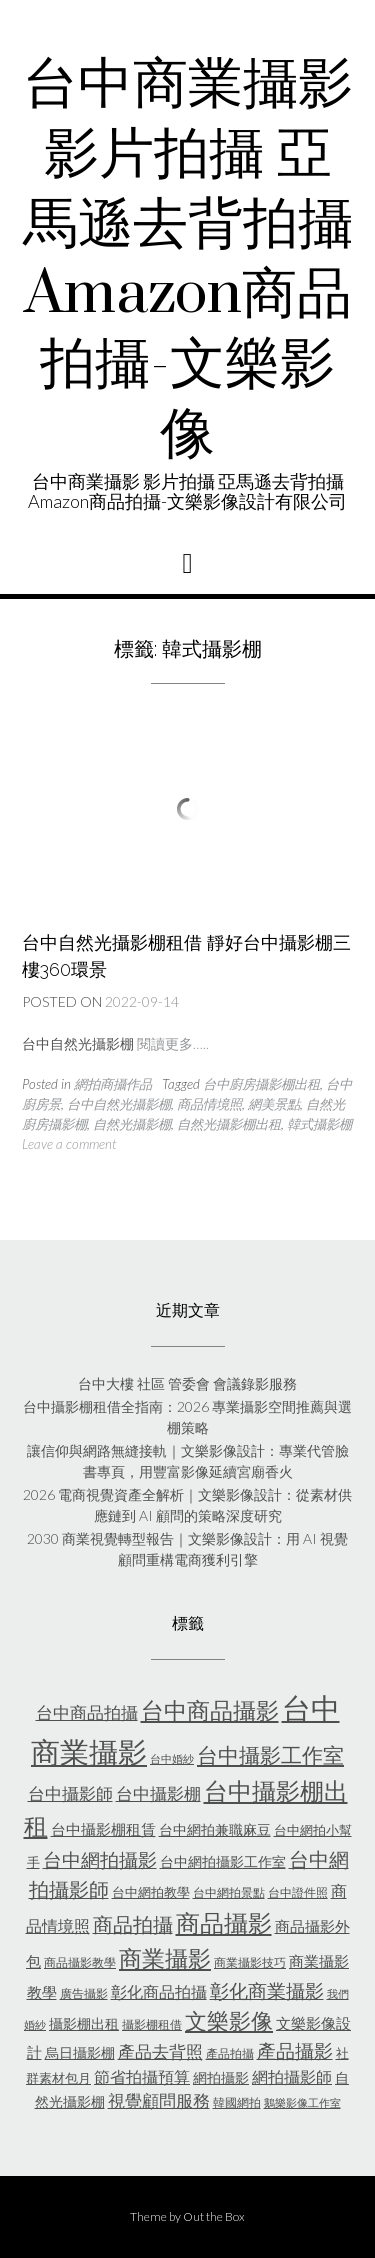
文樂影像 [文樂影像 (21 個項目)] (229, 2020)
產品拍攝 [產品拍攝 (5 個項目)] (230, 2053)
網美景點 (274, 1104)
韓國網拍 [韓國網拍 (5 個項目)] (237, 2102)
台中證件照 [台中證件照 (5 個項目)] (298, 1892)
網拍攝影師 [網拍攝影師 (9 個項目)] (292, 2076)
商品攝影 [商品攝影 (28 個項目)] (224, 1922)
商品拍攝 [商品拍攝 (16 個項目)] (133, 1924)
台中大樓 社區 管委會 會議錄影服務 (187, 1383)
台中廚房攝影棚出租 (261, 1084)
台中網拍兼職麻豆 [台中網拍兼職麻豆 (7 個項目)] (215, 1829)
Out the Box (214, 2216)
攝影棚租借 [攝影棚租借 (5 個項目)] (152, 2024)
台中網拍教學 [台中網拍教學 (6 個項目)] (151, 1892)
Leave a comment (69, 1144)
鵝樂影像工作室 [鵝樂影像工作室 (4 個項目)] (302, 2102)
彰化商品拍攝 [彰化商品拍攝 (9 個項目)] (159, 1991)
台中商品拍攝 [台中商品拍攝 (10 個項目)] (87, 1713)
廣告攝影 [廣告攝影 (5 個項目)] (84, 1993)
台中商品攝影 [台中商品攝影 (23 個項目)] (210, 1710)
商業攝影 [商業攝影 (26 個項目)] (165, 1958)
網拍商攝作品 (113, 1084)
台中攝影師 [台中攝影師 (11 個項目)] (70, 1793)
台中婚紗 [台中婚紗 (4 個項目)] (172, 1758)
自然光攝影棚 (132, 1124)
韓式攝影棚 (319, 1124)
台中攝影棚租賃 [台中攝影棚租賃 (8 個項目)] (103, 1829)
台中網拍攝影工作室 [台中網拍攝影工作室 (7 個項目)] (223, 1861)
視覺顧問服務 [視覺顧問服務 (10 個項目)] (159, 2101)
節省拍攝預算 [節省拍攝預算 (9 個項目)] (142, 2076)
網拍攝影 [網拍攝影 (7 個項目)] (221, 2077)
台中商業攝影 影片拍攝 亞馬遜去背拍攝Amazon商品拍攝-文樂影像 (188, 260)
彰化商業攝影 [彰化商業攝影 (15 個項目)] (267, 1990)
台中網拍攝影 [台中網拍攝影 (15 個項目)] (100, 1859)
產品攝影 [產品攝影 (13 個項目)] (295, 2051)
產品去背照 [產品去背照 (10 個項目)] (160, 2052)
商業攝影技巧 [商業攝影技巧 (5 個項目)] (250, 1962)
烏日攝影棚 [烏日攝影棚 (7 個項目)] (80, 2052)
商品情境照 (209, 1104)
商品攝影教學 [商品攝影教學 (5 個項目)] (80, 1962)
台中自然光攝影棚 (119, 1104)
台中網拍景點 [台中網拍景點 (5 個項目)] (229, 1892)
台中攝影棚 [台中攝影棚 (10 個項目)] (158, 1794)
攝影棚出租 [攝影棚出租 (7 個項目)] (84, 2023)
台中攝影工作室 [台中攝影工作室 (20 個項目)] (270, 1755)
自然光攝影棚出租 (229, 1124)
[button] (187, 564)
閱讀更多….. (173, 1043)
